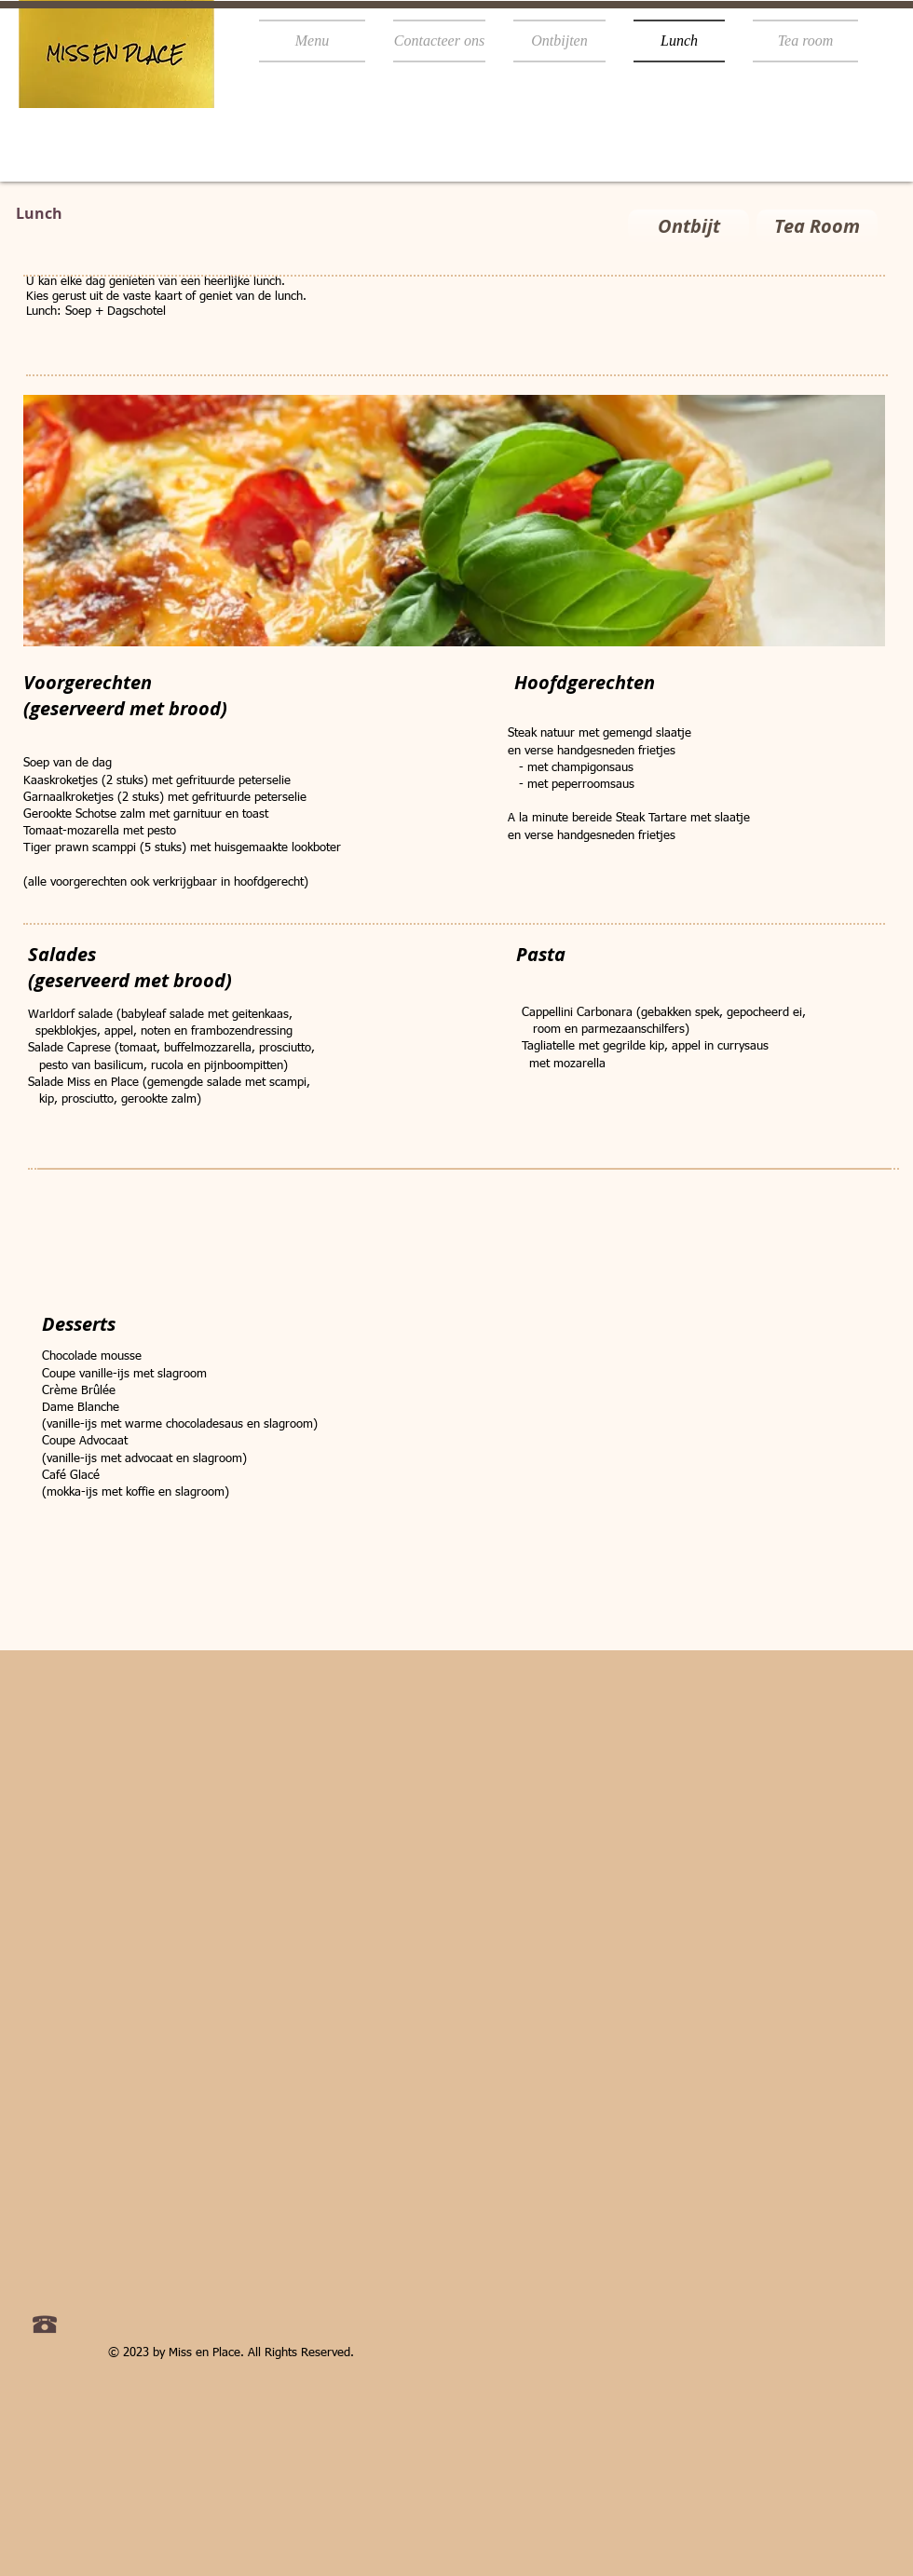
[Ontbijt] (688, 226)
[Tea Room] (817, 226)
